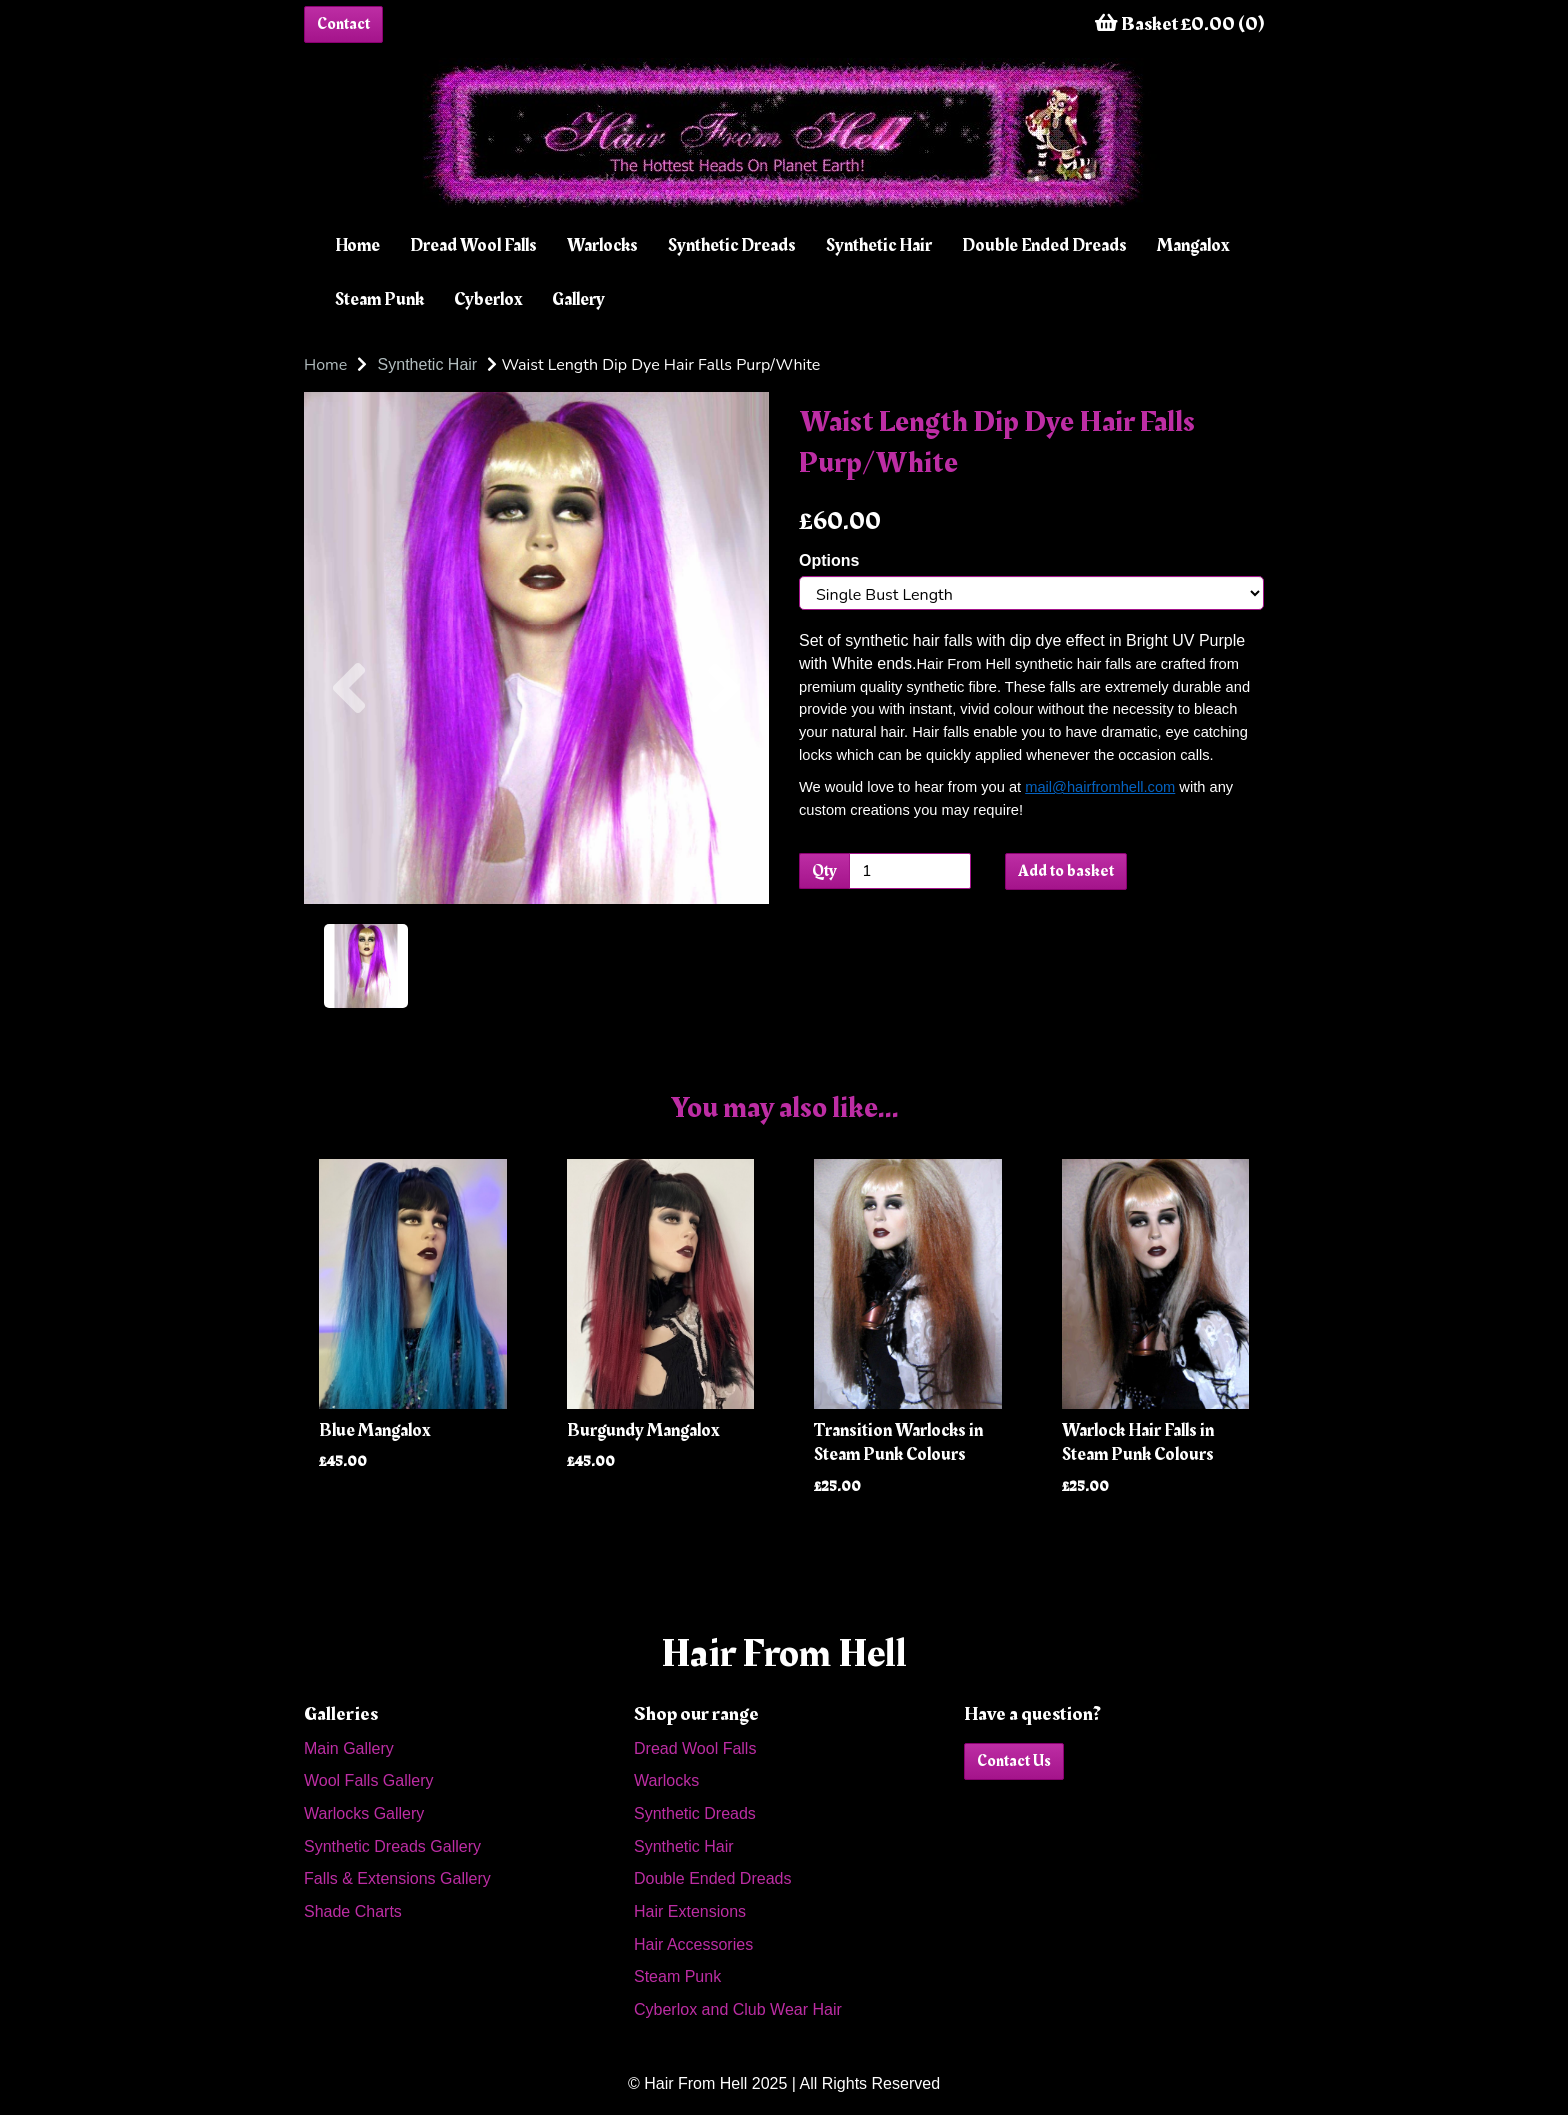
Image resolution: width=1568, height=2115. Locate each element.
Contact (343, 24)
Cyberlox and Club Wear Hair (738, 2009)
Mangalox (1193, 245)
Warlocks (602, 245)
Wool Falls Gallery (369, 1780)
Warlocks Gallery (364, 1813)
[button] (349, 776)
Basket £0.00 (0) (1179, 24)
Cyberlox (488, 299)
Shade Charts (353, 1911)
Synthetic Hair (879, 245)
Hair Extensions (690, 1911)
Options (829, 560)
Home (357, 245)
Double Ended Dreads (1044, 245)
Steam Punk (379, 299)
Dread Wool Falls (473, 245)
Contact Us (1014, 1761)
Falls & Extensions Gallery (397, 1878)
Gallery (578, 299)
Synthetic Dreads (732, 245)
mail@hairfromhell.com (1100, 787)
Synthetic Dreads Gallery (392, 1846)
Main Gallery (349, 1748)
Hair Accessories (693, 1944)
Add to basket (1066, 871)
